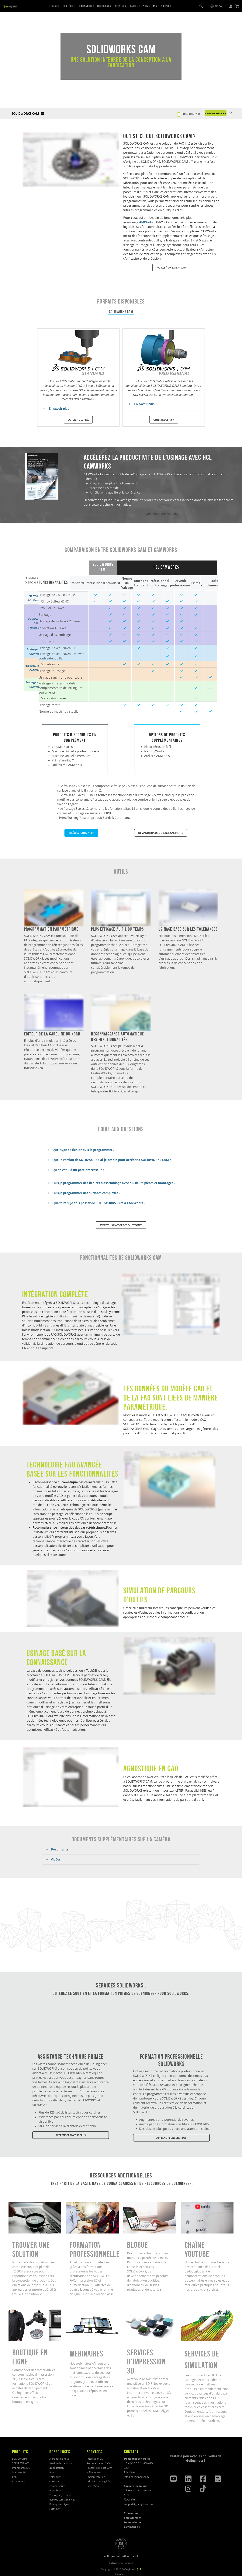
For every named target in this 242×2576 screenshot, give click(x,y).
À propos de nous (59, 2452)
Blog (51, 2466)
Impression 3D (95, 2452)
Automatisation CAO (98, 2457)
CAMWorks (145, 222)
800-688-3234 (184, 113)
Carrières (54, 2475)
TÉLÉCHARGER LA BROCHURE (160, 507)
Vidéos (56, 1853)
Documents (59, 1843)
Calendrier (55, 2470)
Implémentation (96, 2470)
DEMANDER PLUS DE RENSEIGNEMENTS (160, 827)
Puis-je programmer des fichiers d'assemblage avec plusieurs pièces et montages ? (113, 1177)
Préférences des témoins (121, 2556)
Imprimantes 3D (21, 2461)
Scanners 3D (19, 2466)
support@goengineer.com (139, 2498)
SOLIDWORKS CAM (28, 113)
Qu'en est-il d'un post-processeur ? (78, 1164)
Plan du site (121, 2568)
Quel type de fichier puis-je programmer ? (83, 1144)
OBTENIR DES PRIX (212, 113)
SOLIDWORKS (20, 2452)
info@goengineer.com (136, 2470)
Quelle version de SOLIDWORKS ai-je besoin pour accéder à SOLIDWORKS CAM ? (111, 1154)
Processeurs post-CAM (99, 2461)
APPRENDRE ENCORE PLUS (70, 2129)
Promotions (19, 2475)
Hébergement (94, 2466)
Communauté (57, 2480)
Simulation (93, 2480)
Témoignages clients (60, 2489)
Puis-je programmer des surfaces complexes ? (86, 1187)
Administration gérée (98, 2475)
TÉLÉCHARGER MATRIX (81, 827)
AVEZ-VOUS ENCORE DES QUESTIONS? (121, 1219)
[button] (217, 6)
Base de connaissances (62, 2493)
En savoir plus (83, 402)
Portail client (56, 2484)
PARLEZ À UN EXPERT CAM (171, 267)
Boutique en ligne (59, 2498)
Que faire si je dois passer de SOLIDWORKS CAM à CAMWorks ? (98, 1197)
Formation (55, 2502)
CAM (14, 2470)
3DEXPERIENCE (20, 2457)
